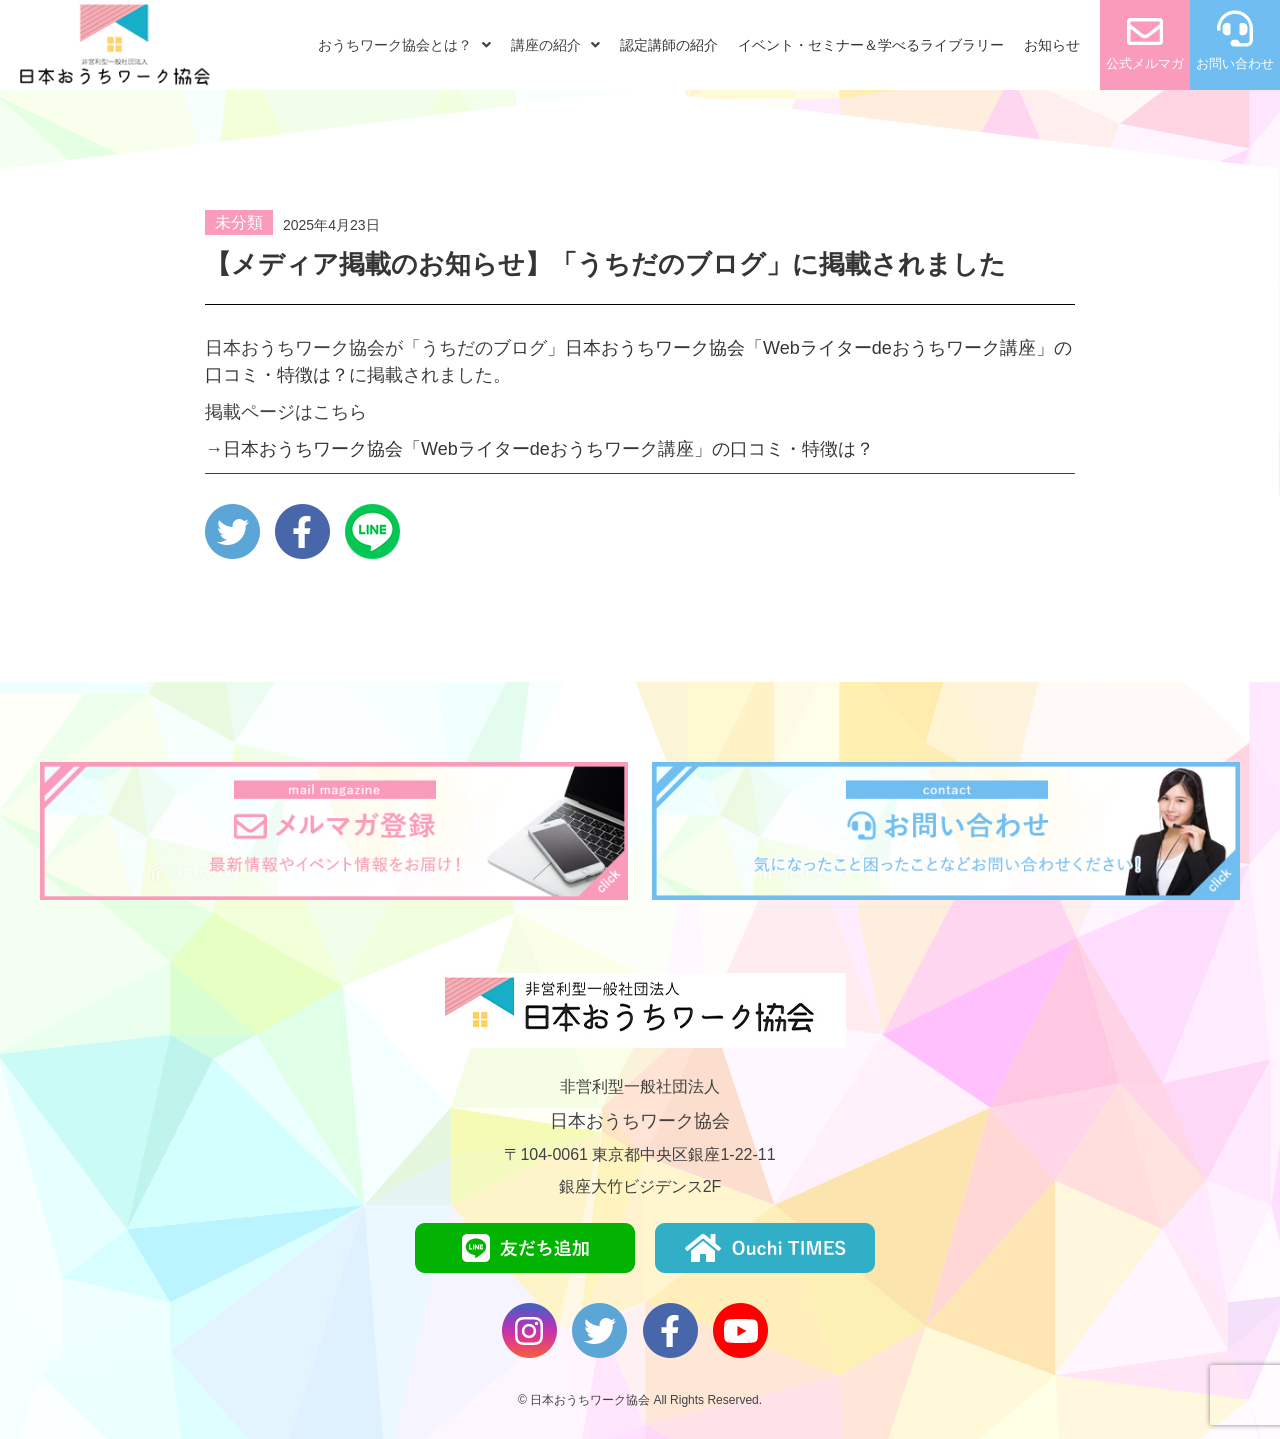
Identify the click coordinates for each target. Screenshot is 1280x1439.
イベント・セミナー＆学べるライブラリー (871, 45)
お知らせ (1052, 45)
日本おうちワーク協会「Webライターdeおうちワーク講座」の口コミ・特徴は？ (548, 449)
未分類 (239, 222)
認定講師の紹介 (669, 45)
